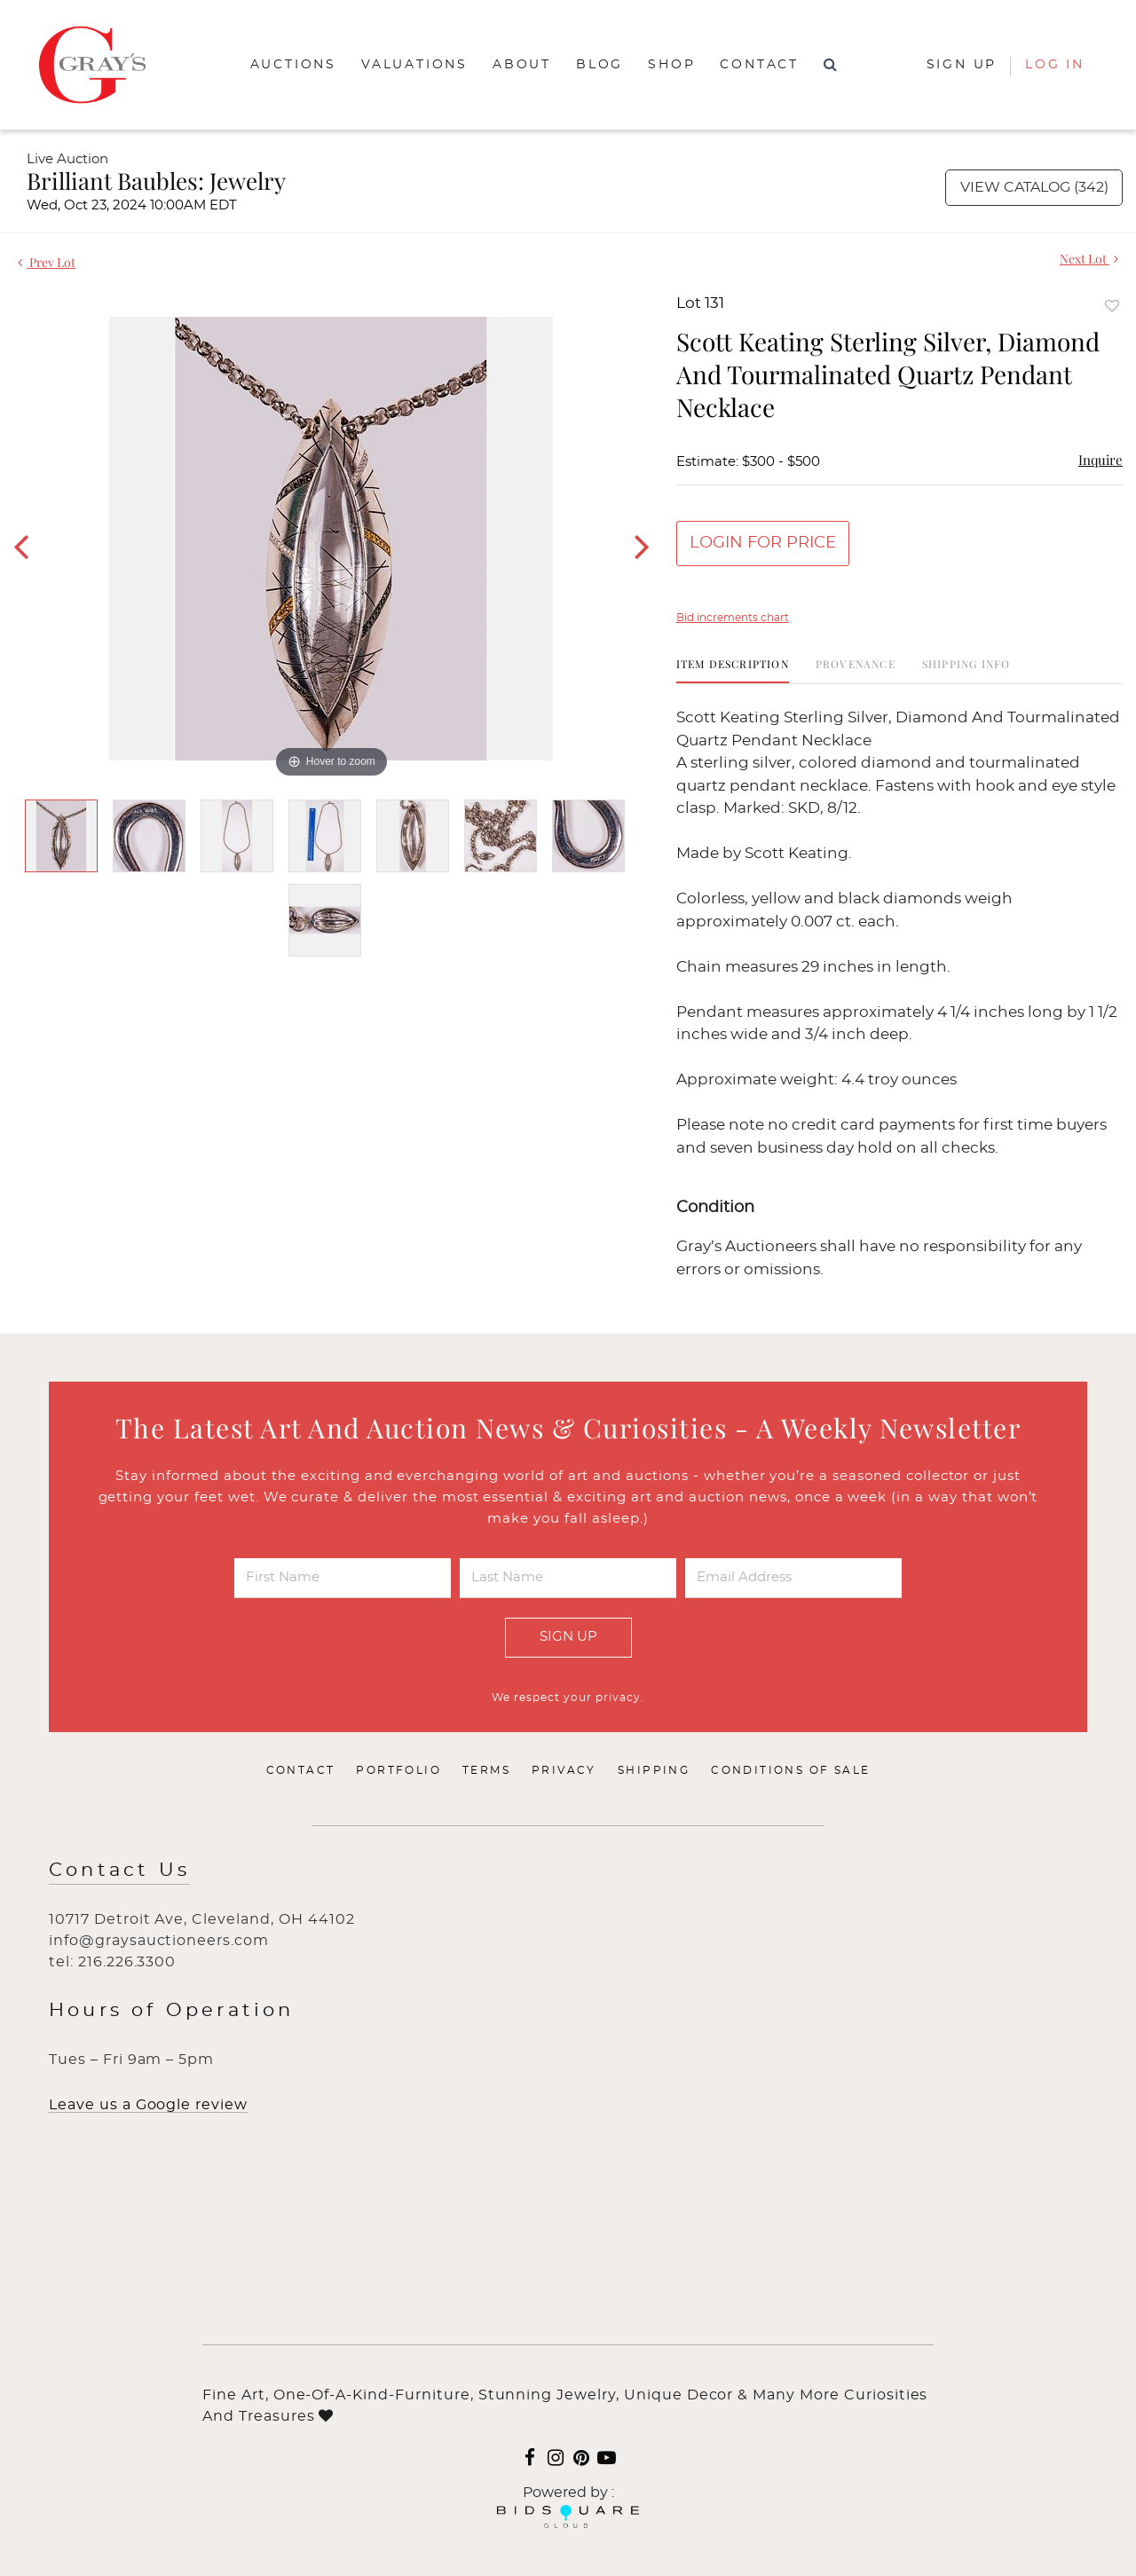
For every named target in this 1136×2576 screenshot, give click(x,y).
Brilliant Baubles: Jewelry (156, 180)
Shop (671, 65)
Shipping (654, 1770)
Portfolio (398, 1770)
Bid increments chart (732, 617)
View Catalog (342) (1034, 187)
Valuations (414, 65)
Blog (599, 65)
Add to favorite (1112, 305)
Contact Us (119, 1870)
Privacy (564, 1770)
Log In (1055, 65)
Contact (759, 65)
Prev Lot (46, 262)
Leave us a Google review (148, 2105)
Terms (486, 1770)
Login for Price (763, 543)
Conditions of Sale (790, 1770)
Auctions (293, 65)
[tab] (732, 670)
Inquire (1100, 460)
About (522, 65)
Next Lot (1089, 258)
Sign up (962, 65)
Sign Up (568, 1636)
